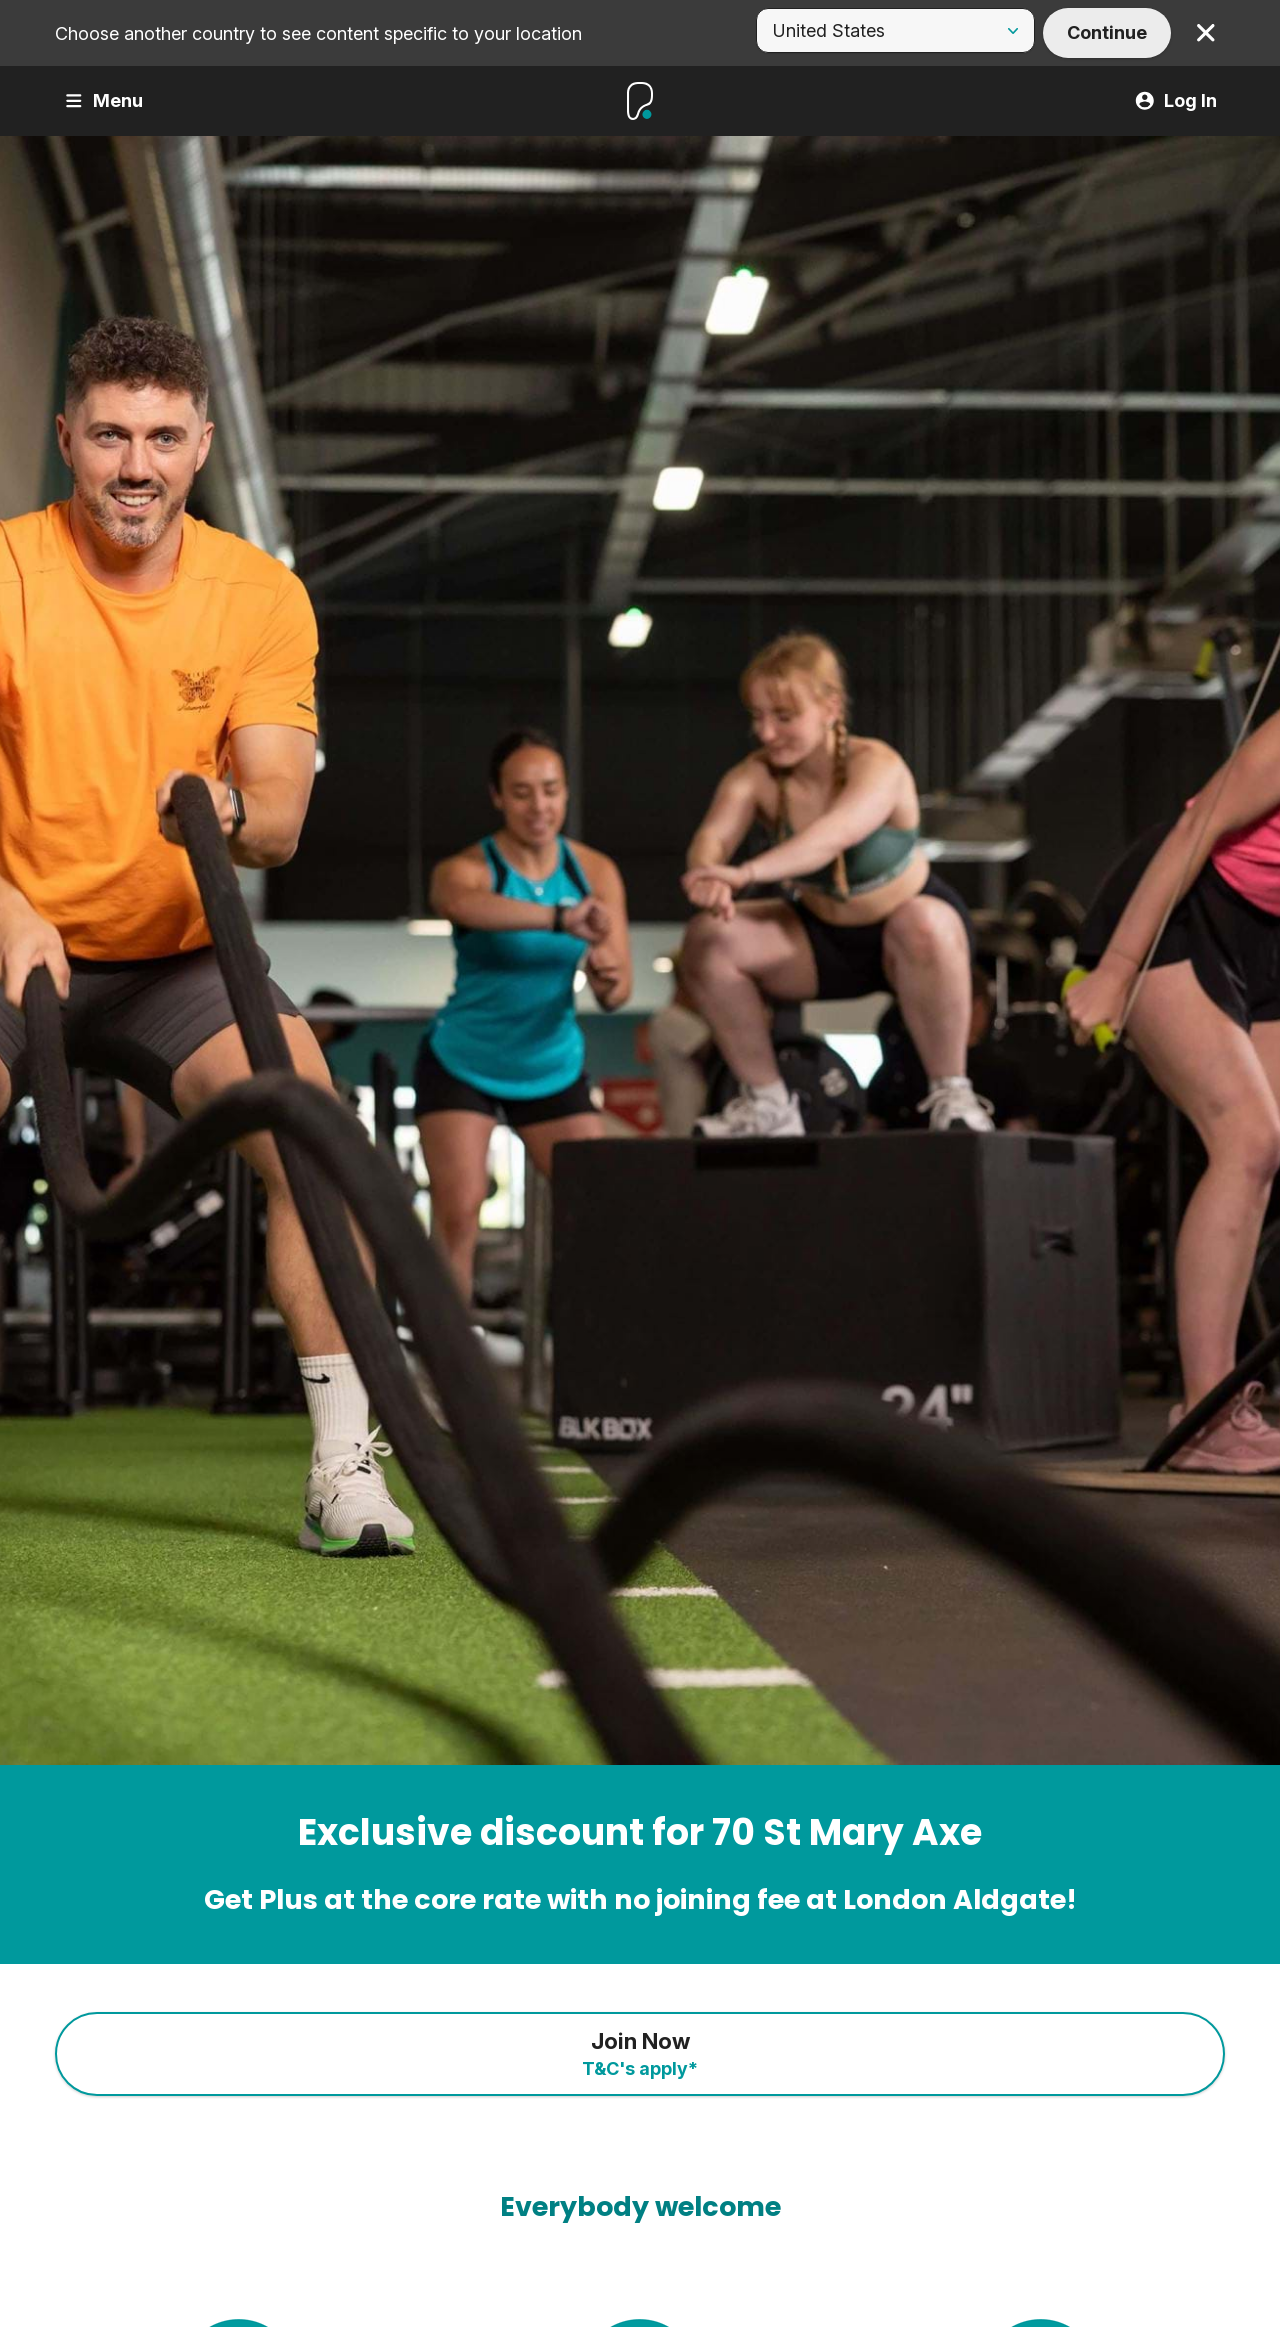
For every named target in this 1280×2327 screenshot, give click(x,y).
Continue (1107, 32)
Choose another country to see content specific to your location (318, 33)
